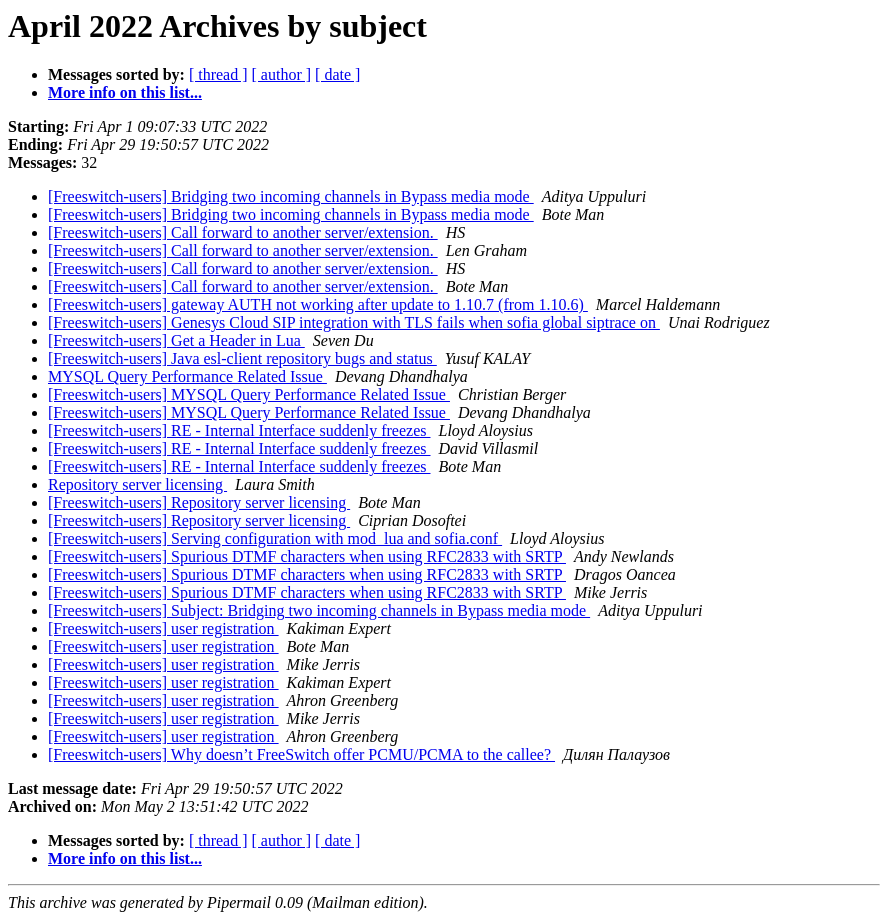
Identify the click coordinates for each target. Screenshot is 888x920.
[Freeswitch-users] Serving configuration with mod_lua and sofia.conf (275, 538)
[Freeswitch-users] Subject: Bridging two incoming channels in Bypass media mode (319, 610)
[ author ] (282, 74)
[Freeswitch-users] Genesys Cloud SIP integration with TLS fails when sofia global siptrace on (354, 322)
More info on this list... (125, 92)
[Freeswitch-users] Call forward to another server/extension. (243, 232)
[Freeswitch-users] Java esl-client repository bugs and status (242, 358)
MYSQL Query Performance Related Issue (187, 376)
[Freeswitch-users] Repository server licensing (199, 502)
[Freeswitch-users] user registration (163, 628)
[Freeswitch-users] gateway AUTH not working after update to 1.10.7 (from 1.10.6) (318, 304)
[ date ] (337, 74)
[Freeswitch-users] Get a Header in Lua (176, 340)
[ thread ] (218, 74)
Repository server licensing (137, 484)
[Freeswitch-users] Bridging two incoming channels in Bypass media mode (291, 196)
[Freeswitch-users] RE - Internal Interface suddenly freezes (239, 430)
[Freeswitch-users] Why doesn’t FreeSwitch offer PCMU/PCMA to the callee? (301, 754)
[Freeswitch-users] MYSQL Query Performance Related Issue (249, 394)
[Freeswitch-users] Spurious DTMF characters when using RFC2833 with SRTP (307, 556)
